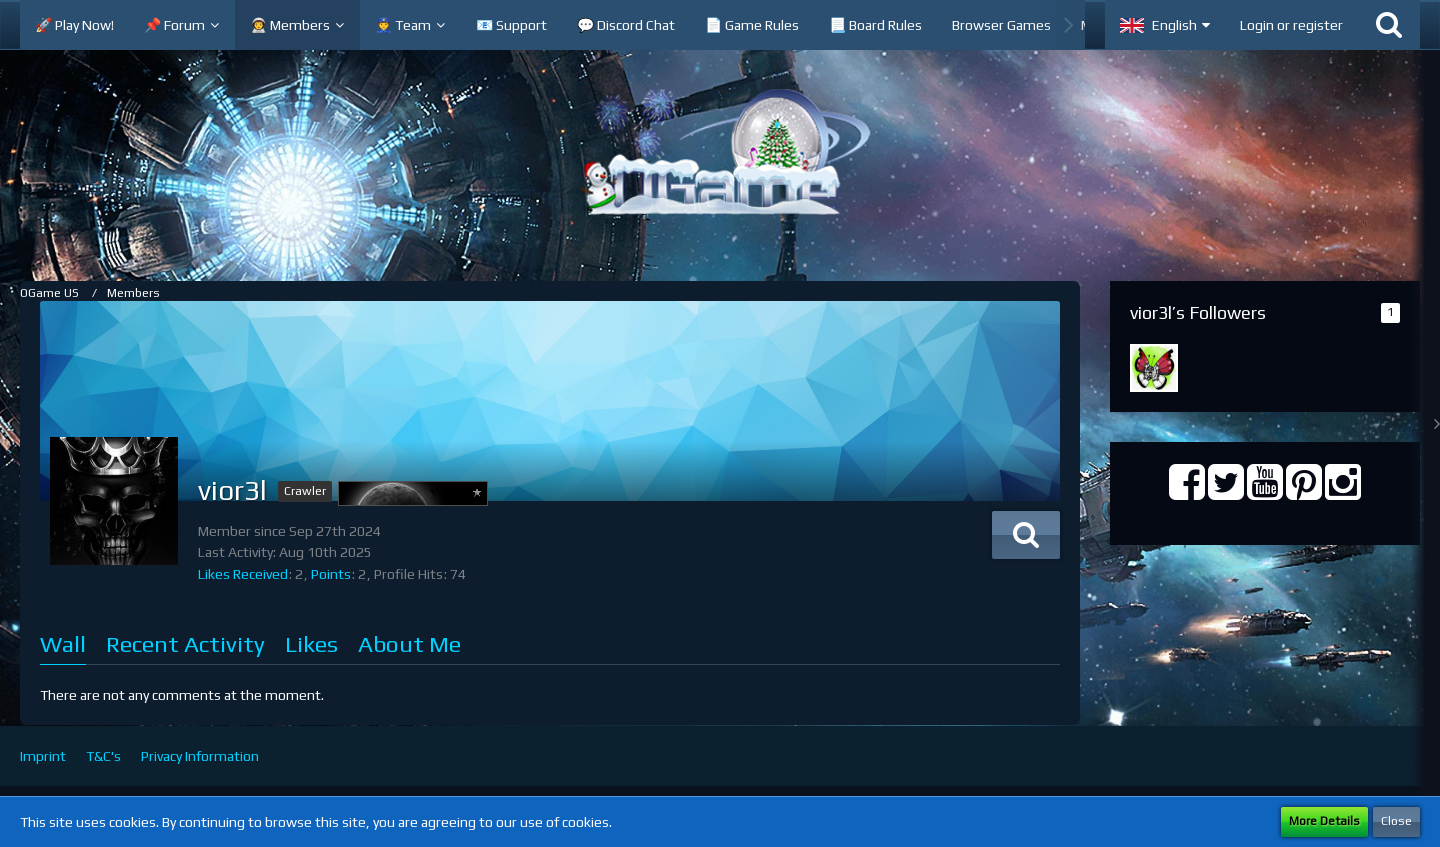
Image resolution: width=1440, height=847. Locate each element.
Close (1396, 821)
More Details (1324, 821)
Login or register (1291, 25)
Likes (311, 643)
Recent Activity (185, 643)
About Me (409, 643)
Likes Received (243, 574)
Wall (63, 643)
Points (331, 574)
